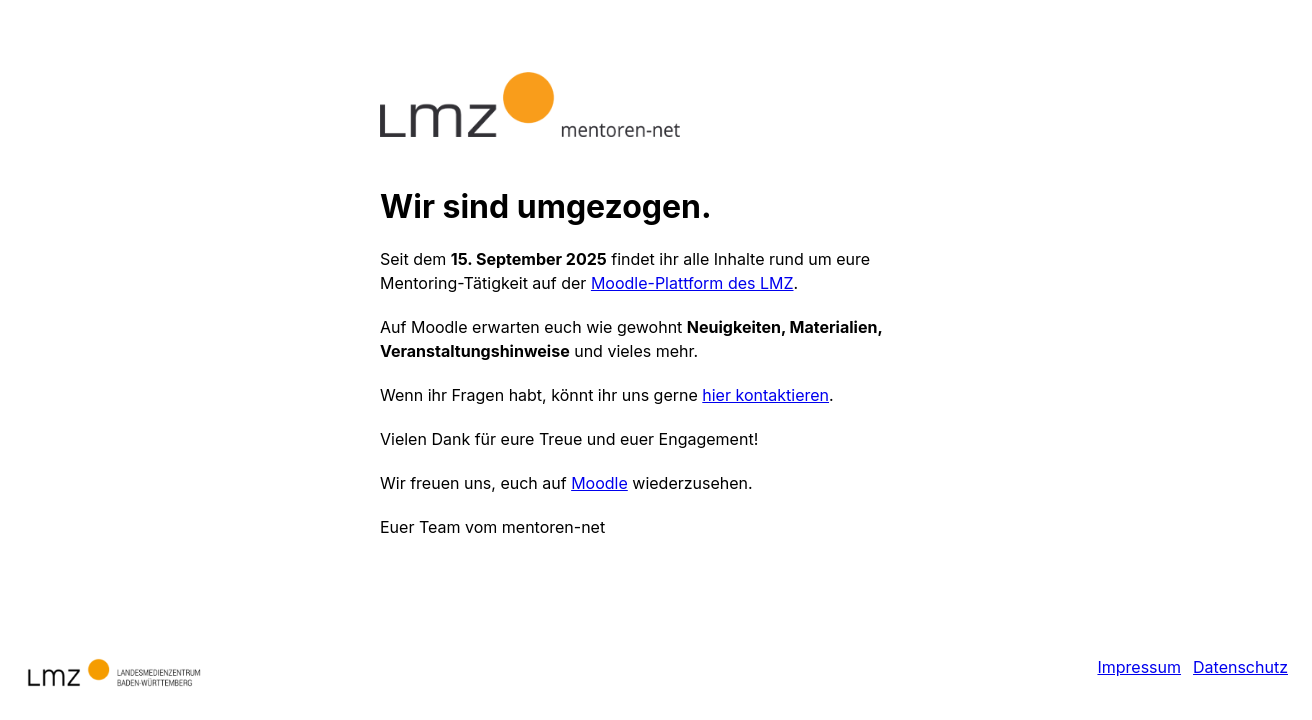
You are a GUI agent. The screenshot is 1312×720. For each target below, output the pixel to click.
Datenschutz (1240, 667)
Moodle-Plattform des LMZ (692, 283)
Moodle (599, 483)
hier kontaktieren (765, 395)
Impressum (1139, 667)
